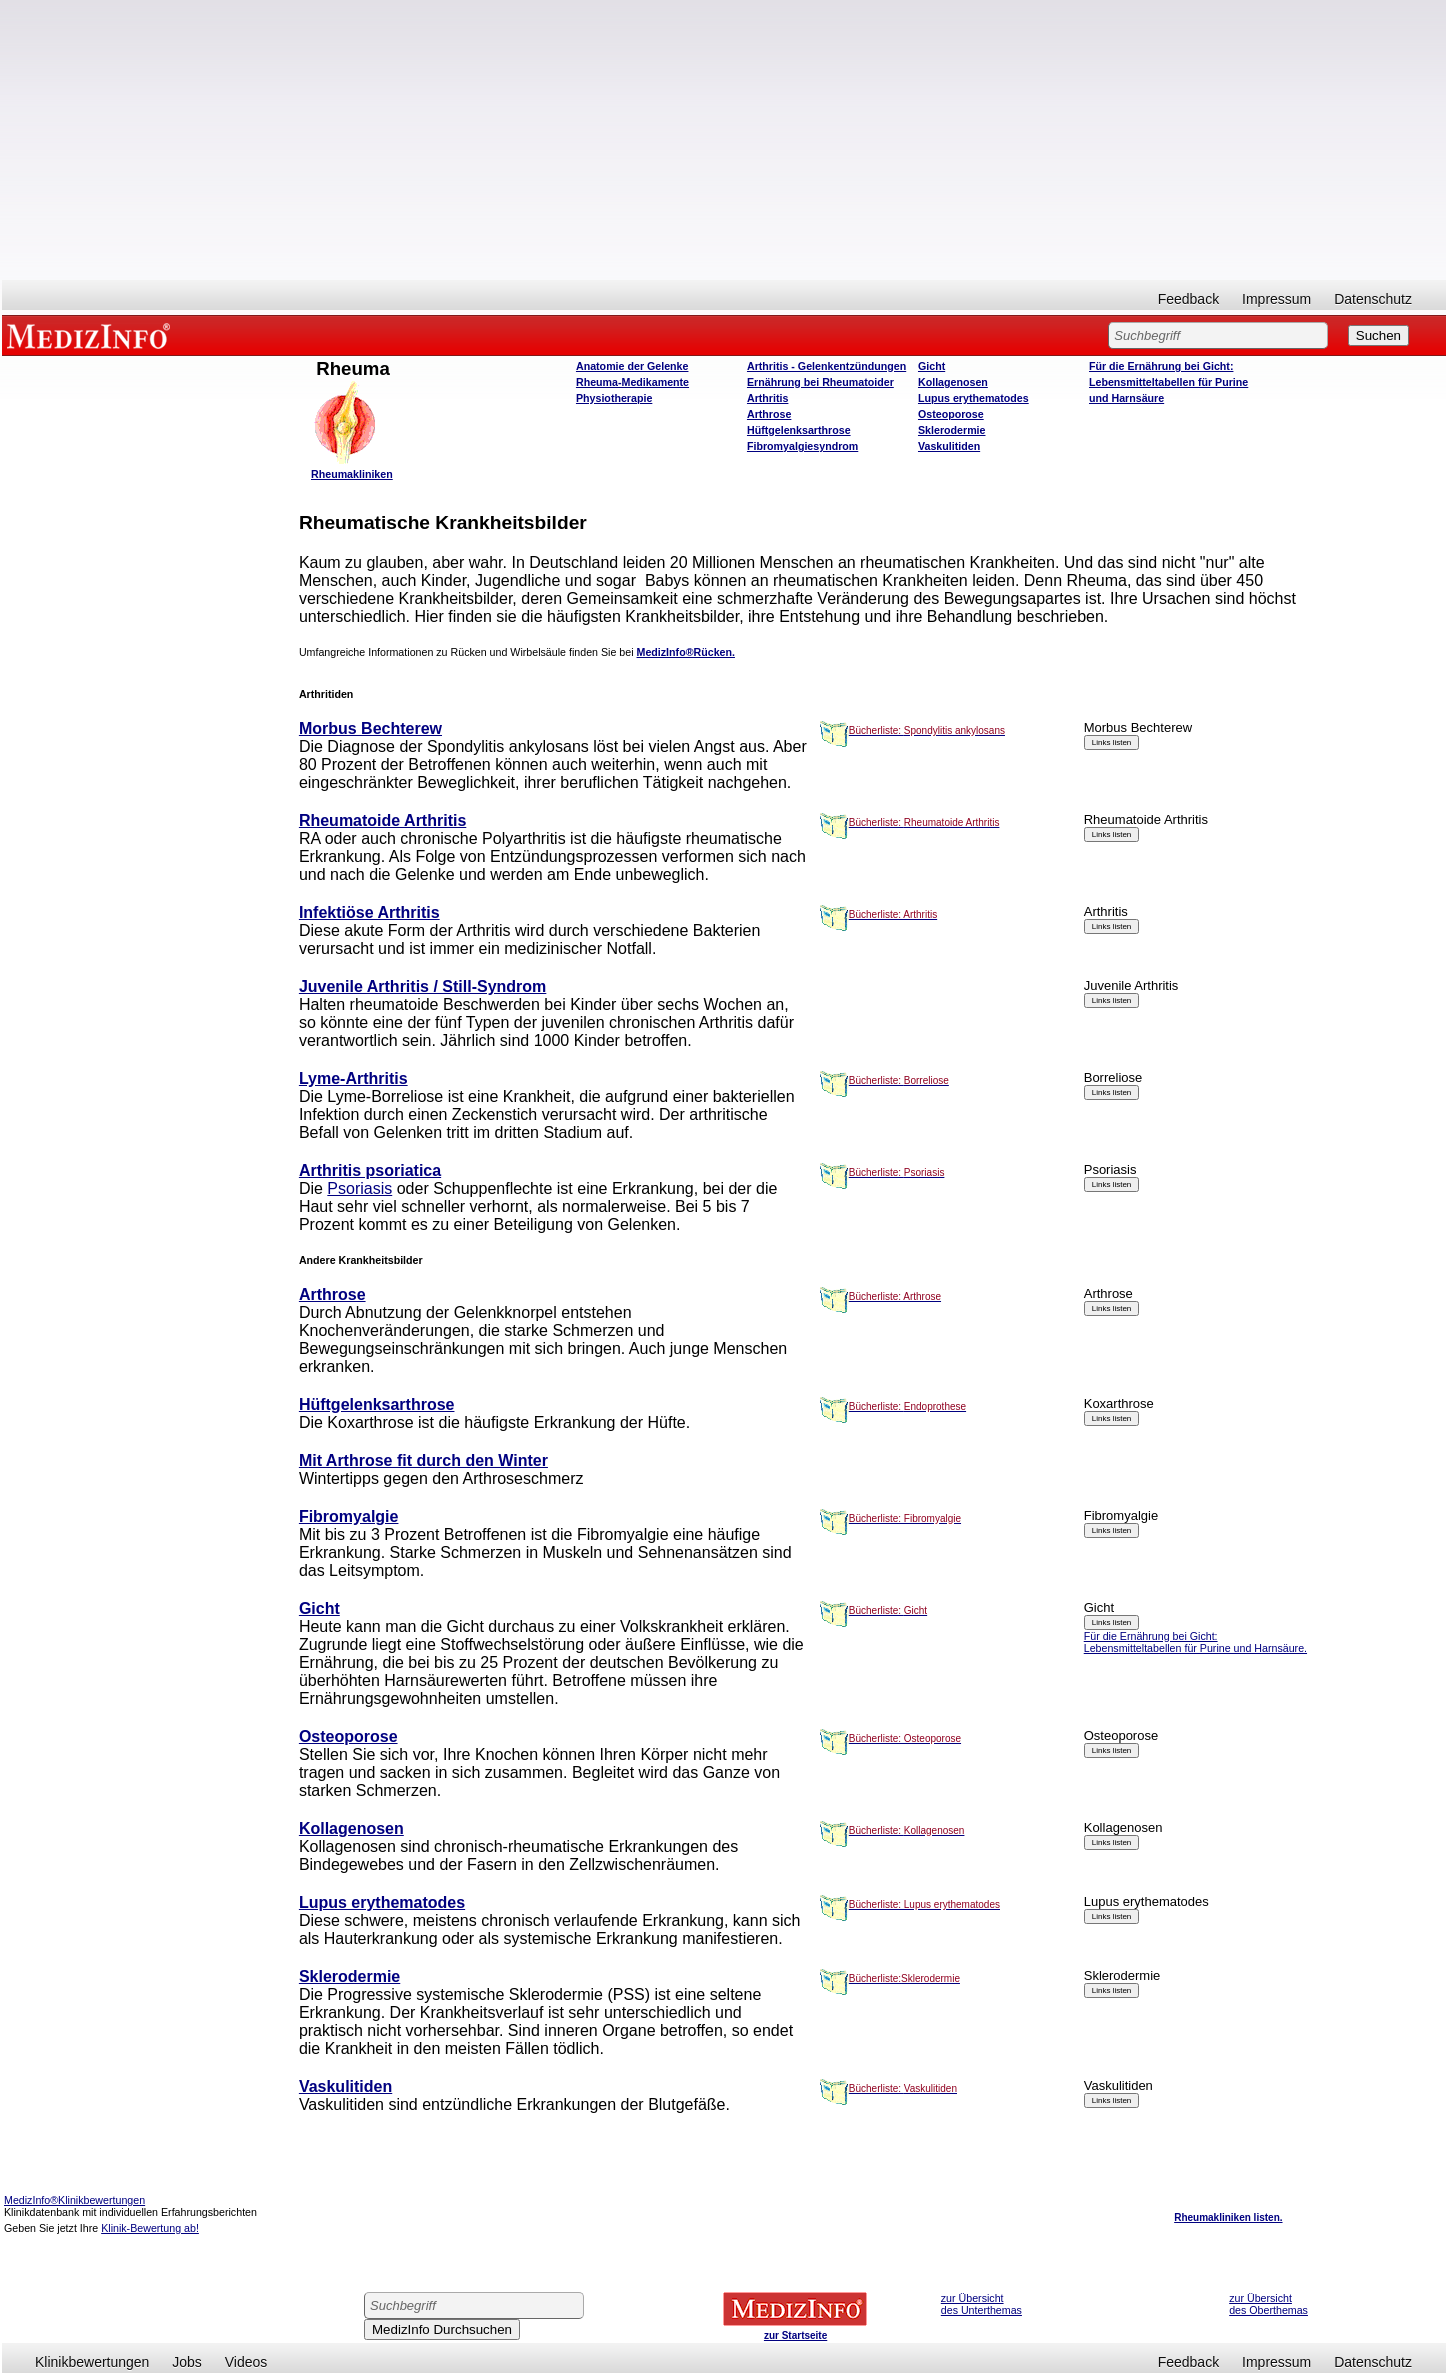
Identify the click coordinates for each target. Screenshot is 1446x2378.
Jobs (187, 2362)
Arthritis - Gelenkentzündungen (826, 366)
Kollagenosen (953, 382)
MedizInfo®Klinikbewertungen (74, 2200)
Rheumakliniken (352, 474)
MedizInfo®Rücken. (686, 652)
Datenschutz (1373, 299)
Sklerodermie (952, 430)
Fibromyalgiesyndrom (802, 446)
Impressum (1276, 299)
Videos (246, 2362)
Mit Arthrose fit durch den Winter (423, 1460)
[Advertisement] (724, 140)
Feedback (1188, 299)
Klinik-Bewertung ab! (150, 2228)
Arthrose (769, 414)
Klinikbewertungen (92, 2362)
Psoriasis (359, 1188)
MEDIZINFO (92, 335)
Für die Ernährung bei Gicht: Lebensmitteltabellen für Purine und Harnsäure (1168, 382)
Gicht (931, 366)
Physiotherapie (614, 398)
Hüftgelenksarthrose (799, 430)
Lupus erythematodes (973, 398)
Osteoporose (951, 414)
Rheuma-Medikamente (632, 382)
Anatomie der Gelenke (632, 366)
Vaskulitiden (949, 446)
